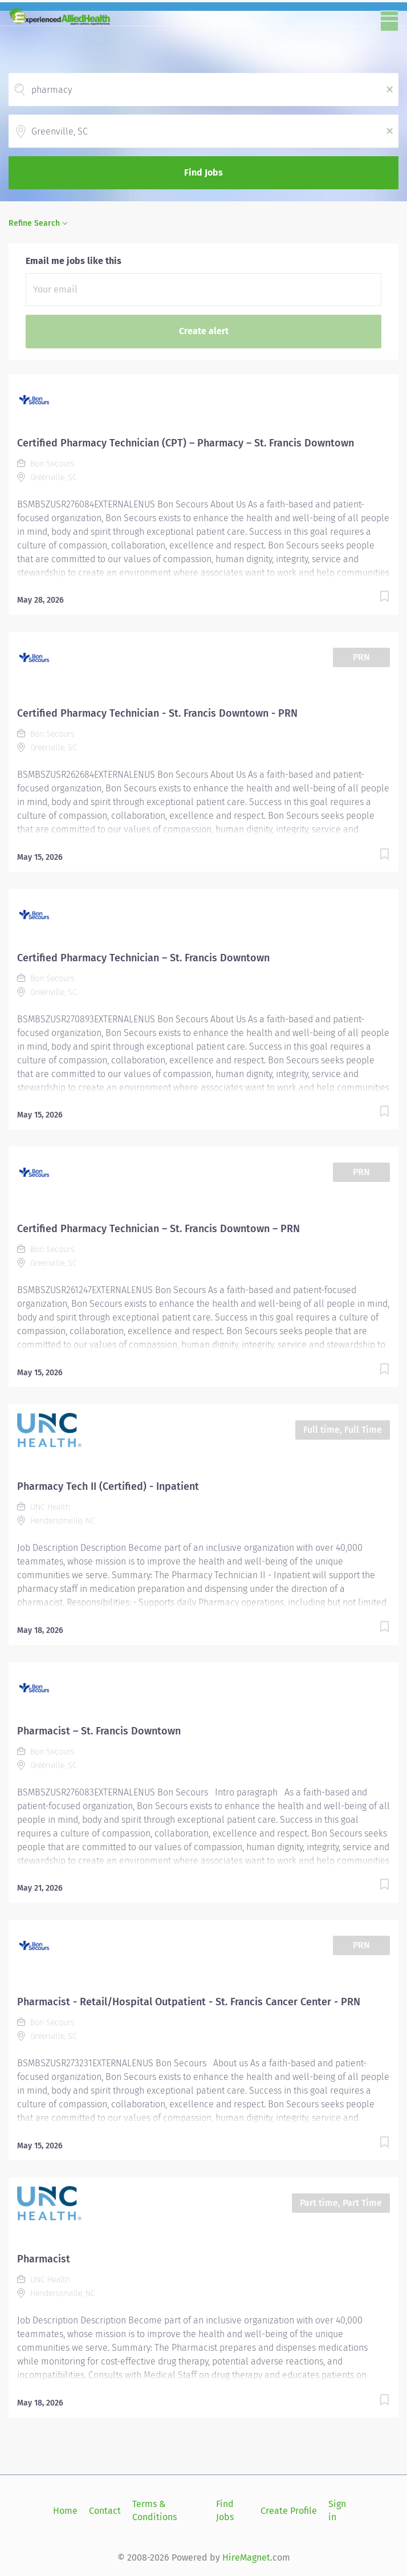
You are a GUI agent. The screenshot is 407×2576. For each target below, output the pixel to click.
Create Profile (289, 2510)
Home (65, 2510)
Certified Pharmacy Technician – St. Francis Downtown (143, 958)
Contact (105, 2510)
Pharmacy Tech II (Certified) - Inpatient (108, 1486)
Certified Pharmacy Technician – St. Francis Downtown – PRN (158, 1228)
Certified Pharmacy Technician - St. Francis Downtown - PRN (157, 713)
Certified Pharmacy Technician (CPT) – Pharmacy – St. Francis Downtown (185, 443)
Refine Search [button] (34, 223)
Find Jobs (203, 172)
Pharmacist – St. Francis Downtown (99, 1731)
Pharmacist (43, 2259)
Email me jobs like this (73, 260)
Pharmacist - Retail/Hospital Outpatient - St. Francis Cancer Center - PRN (188, 2002)
